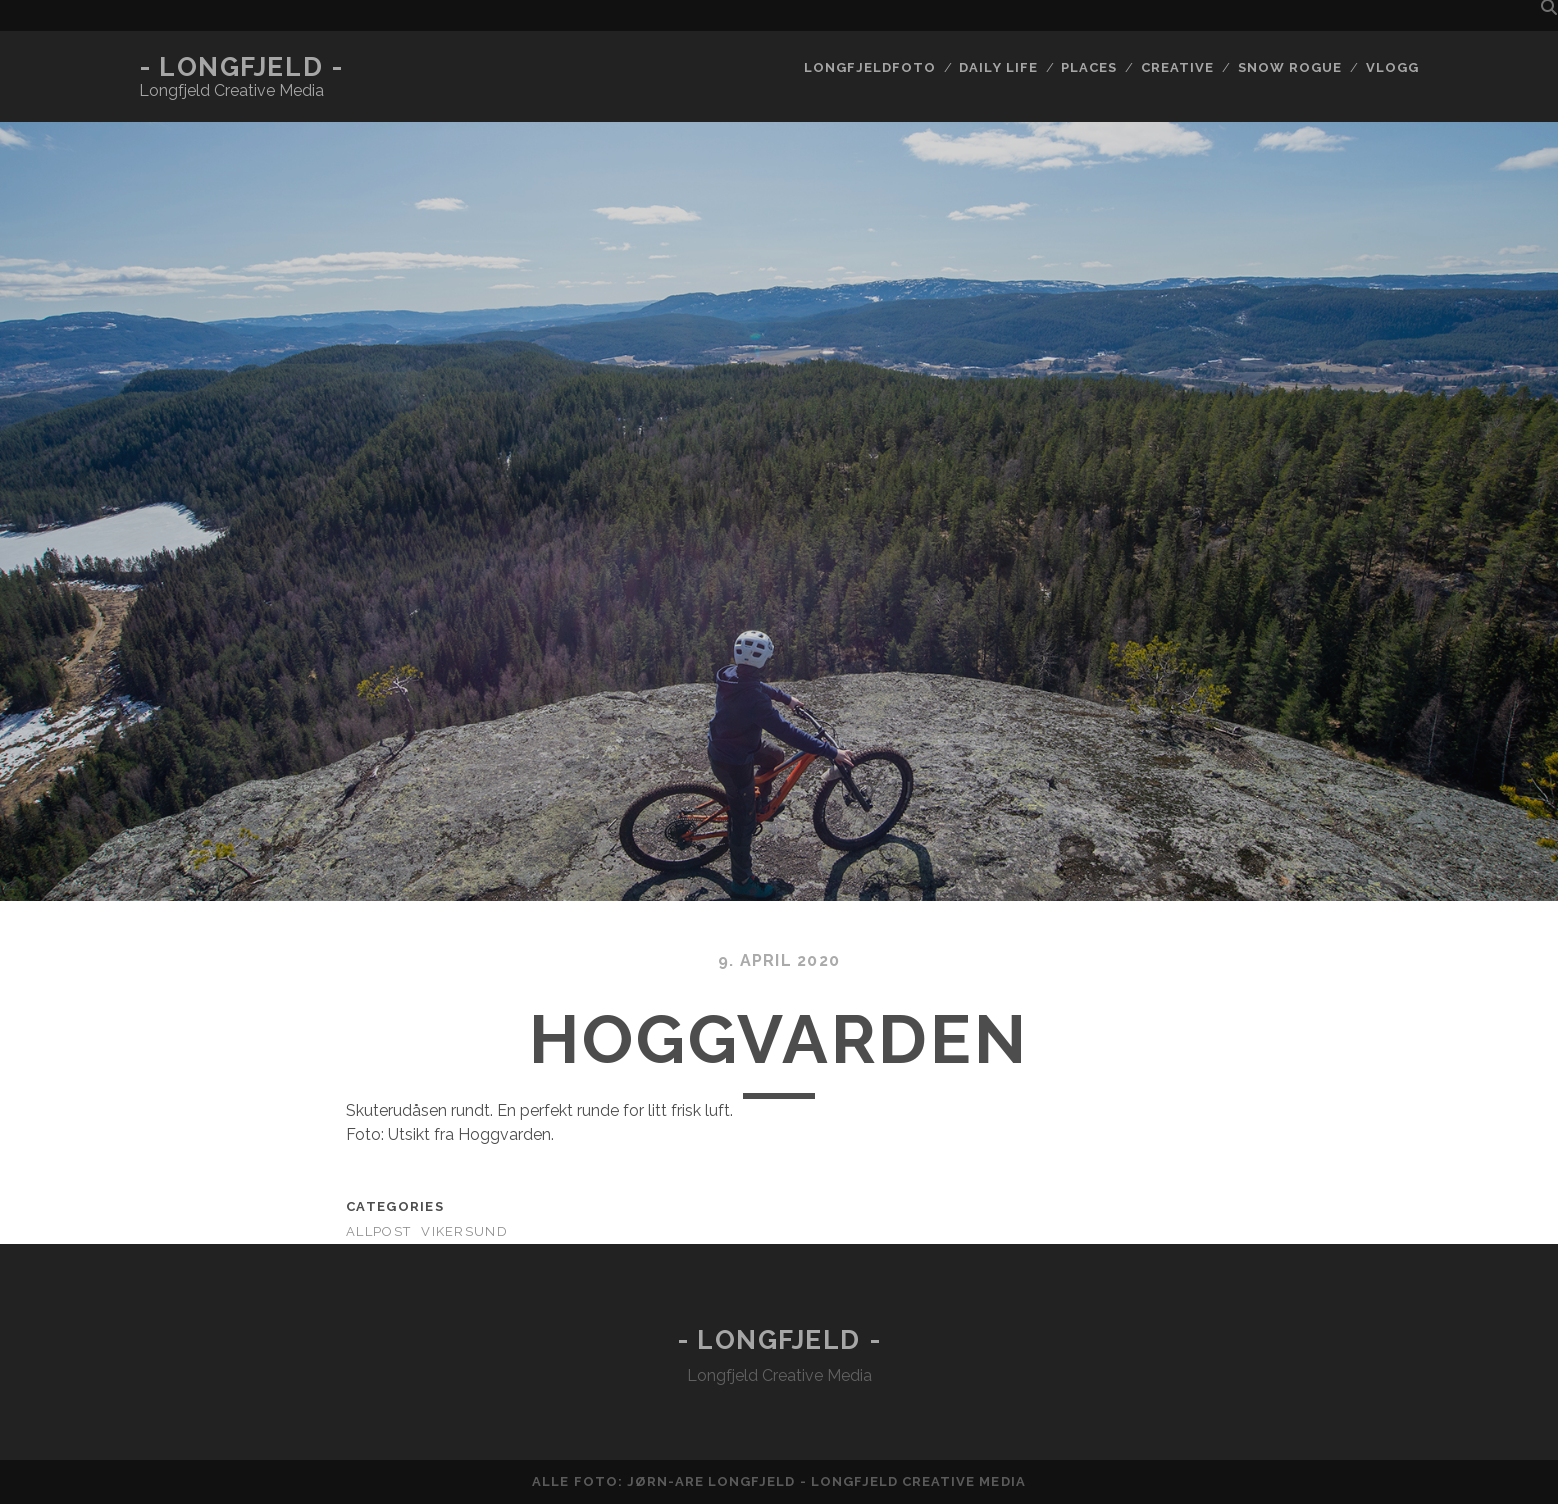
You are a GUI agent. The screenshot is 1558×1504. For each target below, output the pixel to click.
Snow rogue (1290, 67)
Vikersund (464, 1231)
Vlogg (1392, 67)
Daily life (998, 67)
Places (1089, 67)
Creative (1177, 67)
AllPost (378, 1231)
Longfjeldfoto (870, 67)
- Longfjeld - (241, 67)
